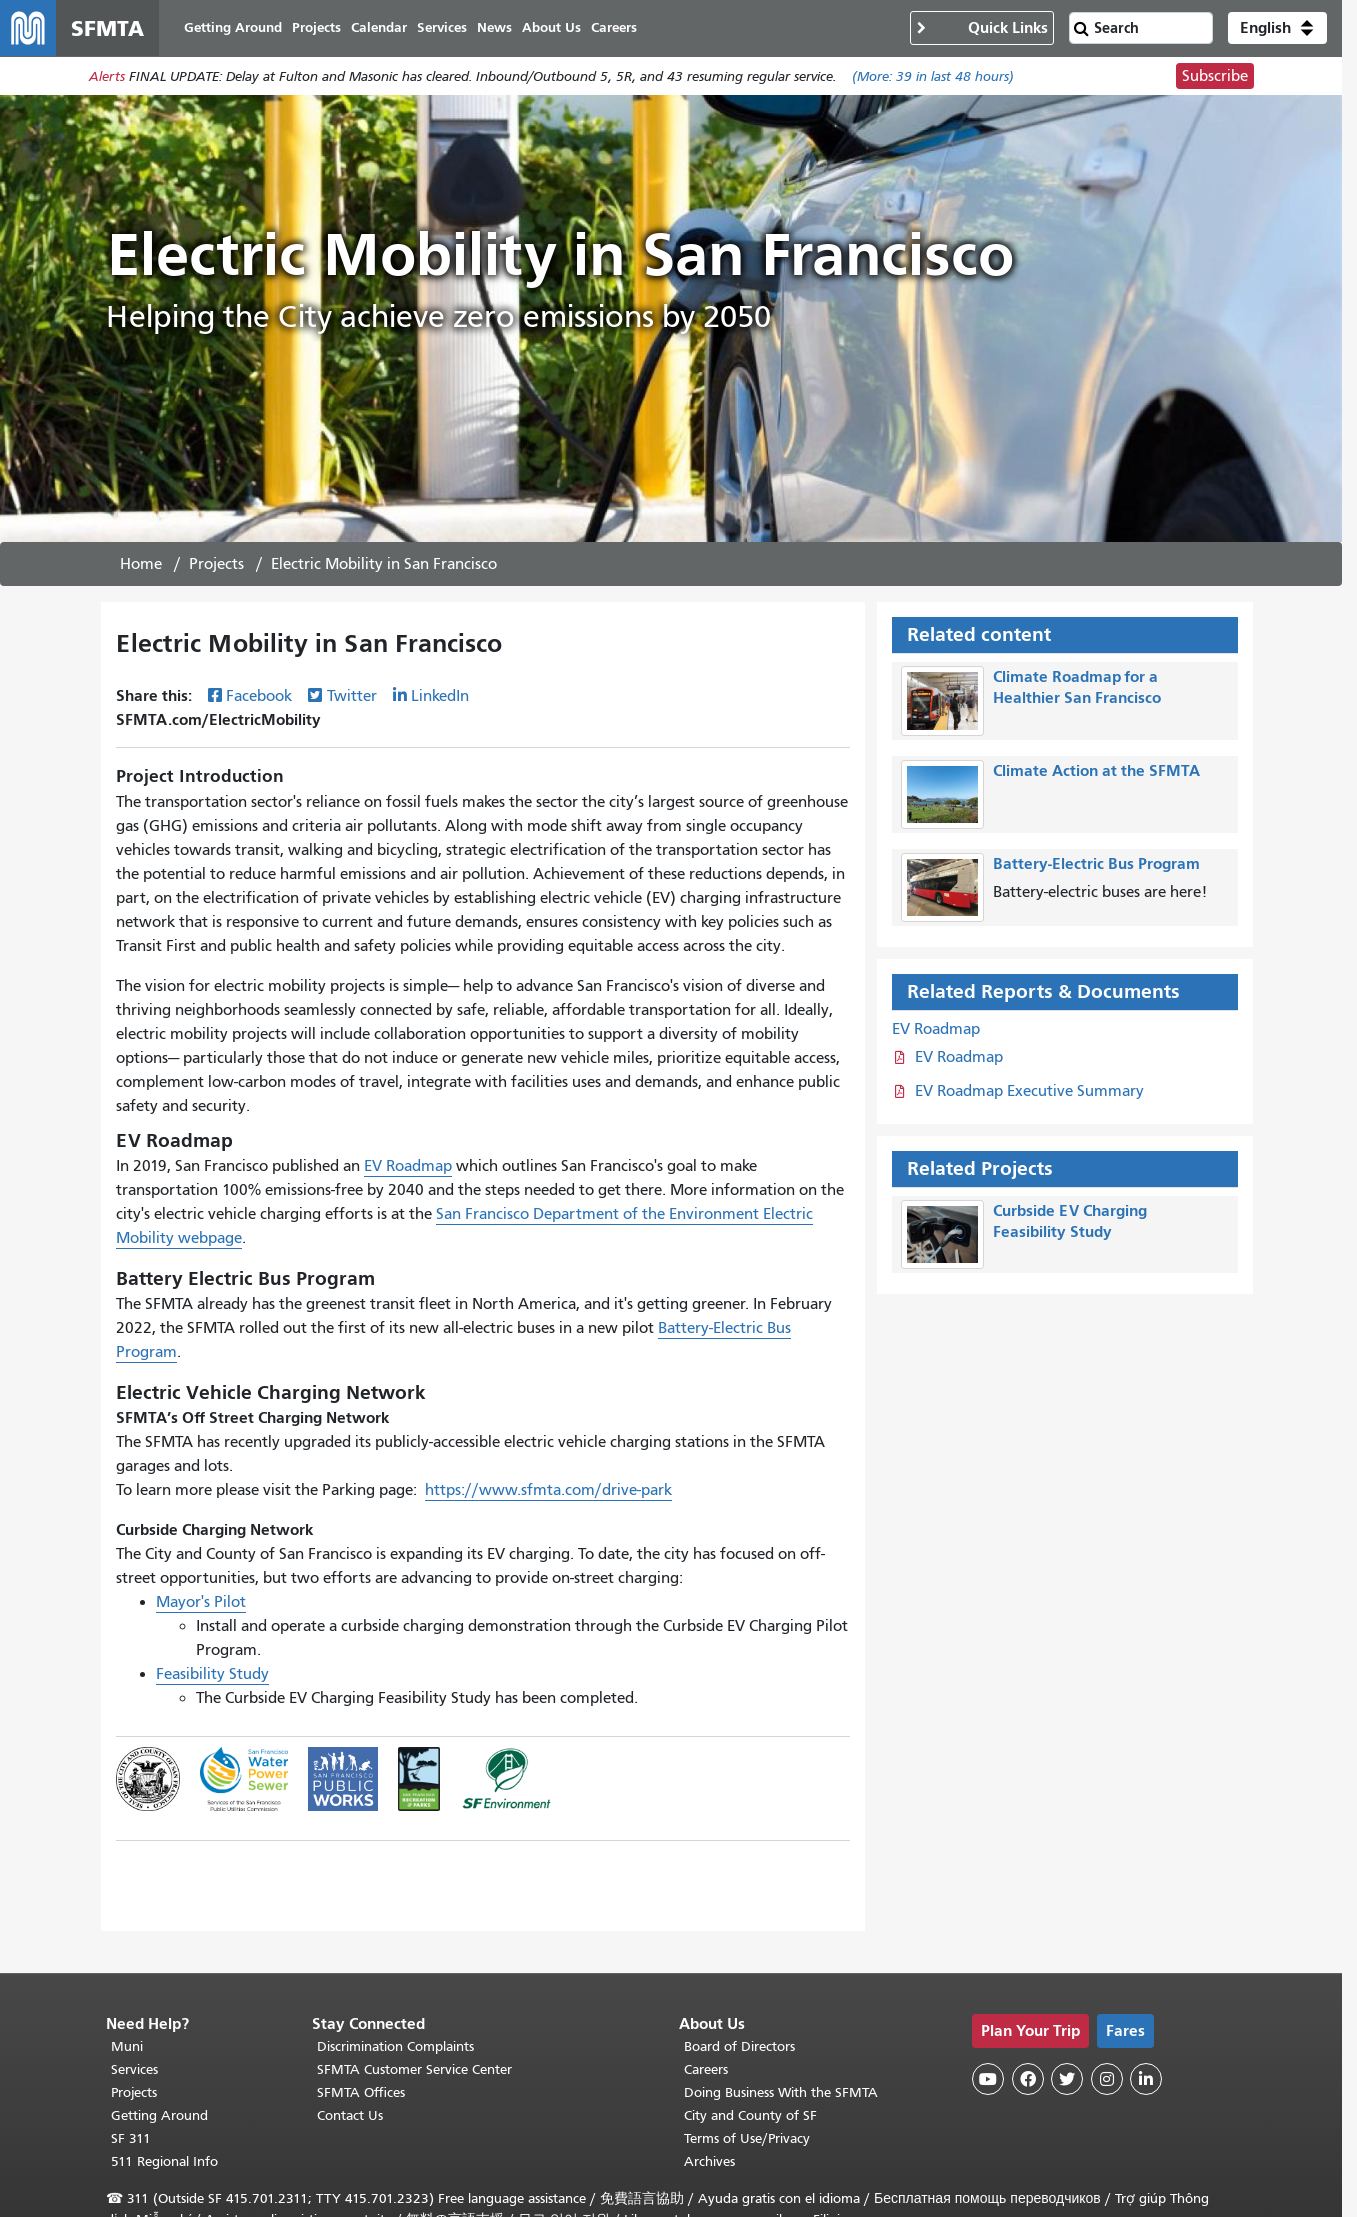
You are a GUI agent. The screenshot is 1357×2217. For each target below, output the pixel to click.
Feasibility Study (212, 1674)
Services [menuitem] (442, 27)
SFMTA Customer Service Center (414, 2069)
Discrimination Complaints (395, 2046)
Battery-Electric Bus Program (1096, 863)
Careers (706, 2069)
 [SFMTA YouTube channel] (988, 2079)
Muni (127, 2046)
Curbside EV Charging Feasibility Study (1070, 1221)
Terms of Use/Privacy (747, 2138)
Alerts (107, 76)
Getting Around (159, 2115)
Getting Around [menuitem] (233, 27)
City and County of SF (750, 2115)
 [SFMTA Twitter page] (1067, 2079)
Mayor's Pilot (201, 1602)
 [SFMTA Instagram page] (1107, 2079)
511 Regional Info (164, 2161)
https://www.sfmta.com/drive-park (548, 1490)
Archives (709, 2161)
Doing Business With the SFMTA (781, 2092)
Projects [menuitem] (316, 27)
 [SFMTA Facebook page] (1028, 2079)
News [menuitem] (494, 27)
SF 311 (131, 2138)
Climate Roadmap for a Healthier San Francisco (1077, 687)
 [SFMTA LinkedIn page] (1146, 2079)
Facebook (259, 696)
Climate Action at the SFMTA (1096, 770)
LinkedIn (440, 696)
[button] (1277, 28)
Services (134, 2069)
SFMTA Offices (361, 2092)
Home (141, 564)
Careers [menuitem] (614, 27)
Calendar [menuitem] (379, 27)
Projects (216, 564)
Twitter (352, 696)
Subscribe (1215, 76)
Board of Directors (739, 2046)
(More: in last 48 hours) (933, 76)
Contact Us (350, 2115)
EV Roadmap (408, 1166)
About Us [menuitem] (551, 27)
